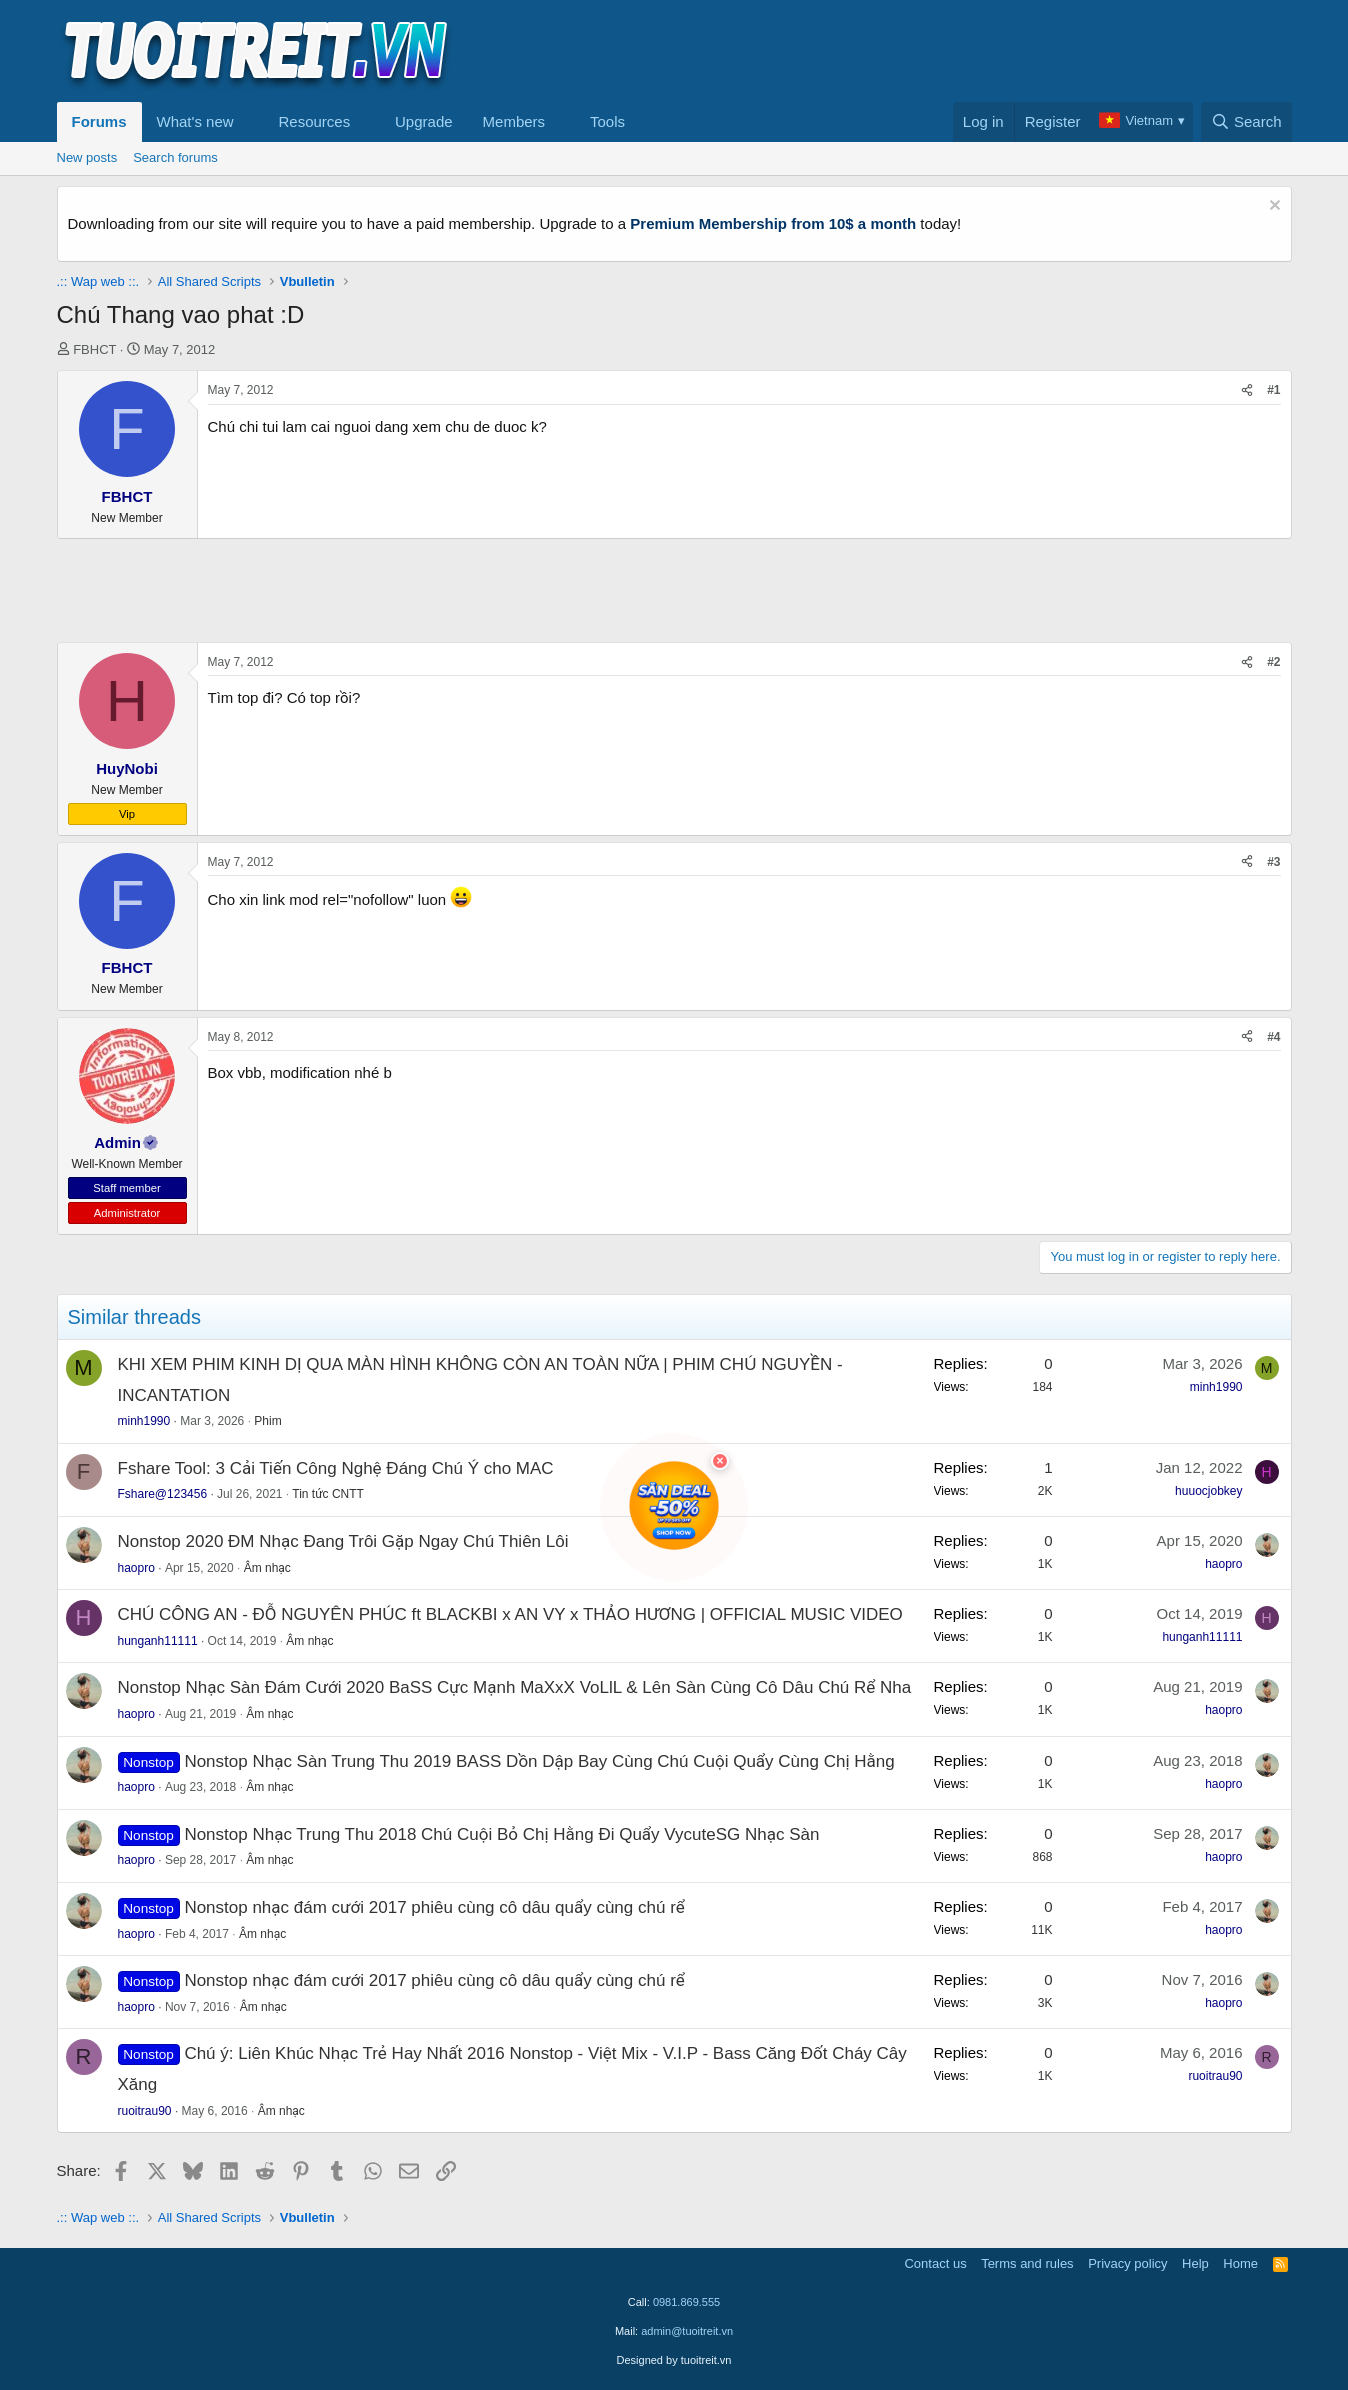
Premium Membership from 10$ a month (773, 223)
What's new (195, 121)
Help (1195, 2263)
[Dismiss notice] (1272, 207)
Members (514, 121)
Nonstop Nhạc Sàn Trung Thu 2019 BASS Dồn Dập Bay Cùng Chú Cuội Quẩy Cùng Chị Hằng (539, 1761)
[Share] (1247, 390)
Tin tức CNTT (328, 1494)
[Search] (1246, 122)
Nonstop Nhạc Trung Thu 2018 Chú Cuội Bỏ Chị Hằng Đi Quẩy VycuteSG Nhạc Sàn (501, 1834)
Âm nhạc (267, 1568)
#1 (1273, 390)
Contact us (935, 2263)
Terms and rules (1027, 2263)
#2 (1273, 662)
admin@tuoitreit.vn (687, 2331)
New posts (87, 157)
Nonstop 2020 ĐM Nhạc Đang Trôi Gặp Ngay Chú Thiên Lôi (343, 1541)
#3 (1273, 862)
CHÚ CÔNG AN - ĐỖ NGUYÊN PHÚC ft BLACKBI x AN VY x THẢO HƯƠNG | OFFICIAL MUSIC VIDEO (510, 1614)
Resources (314, 121)
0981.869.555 (686, 2302)
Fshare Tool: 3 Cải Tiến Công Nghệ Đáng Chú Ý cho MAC (336, 1468)
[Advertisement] (928, 51)
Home (1240, 2263)
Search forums (175, 157)
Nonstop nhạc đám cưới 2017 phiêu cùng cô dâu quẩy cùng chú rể (434, 1907)
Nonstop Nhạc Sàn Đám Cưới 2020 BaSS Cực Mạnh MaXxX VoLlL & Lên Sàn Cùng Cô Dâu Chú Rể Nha (515, 1687)
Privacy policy (1127, 2263)
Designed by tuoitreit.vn (674, 2360)
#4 (1273, 1037)
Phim (267, 1421)
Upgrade (424, 121)
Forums (99, 121)
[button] (249, 122)
